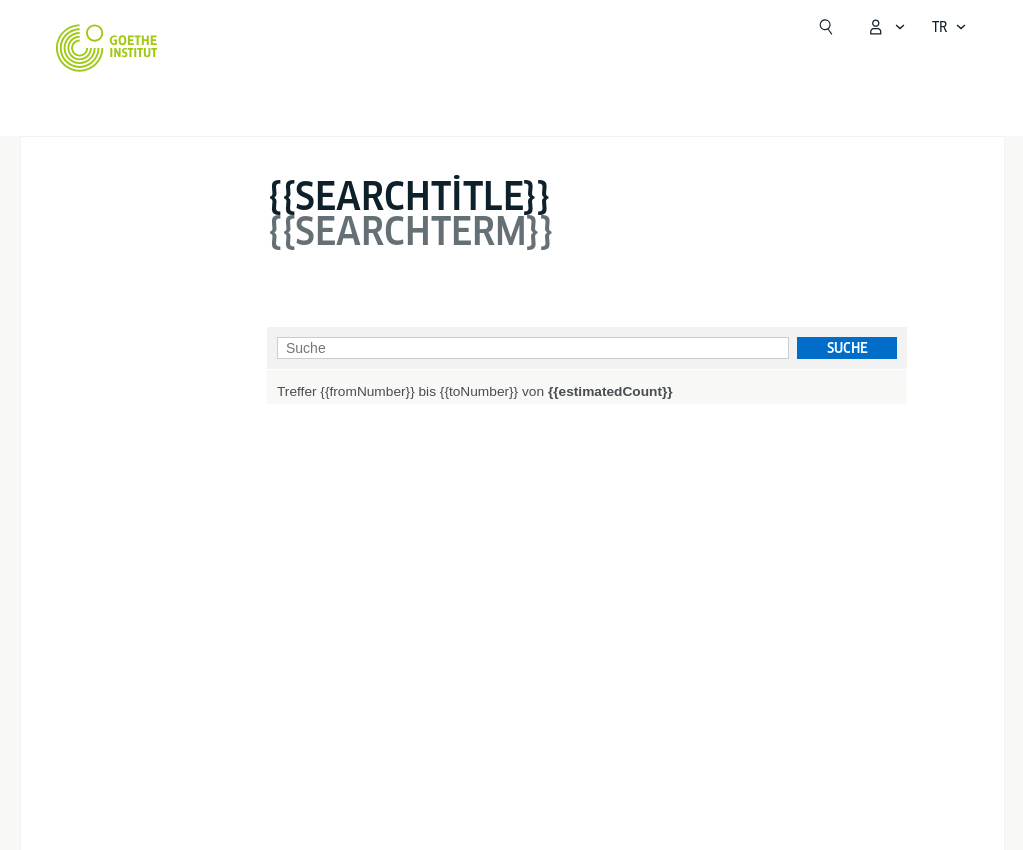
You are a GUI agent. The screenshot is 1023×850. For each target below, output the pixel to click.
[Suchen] (826, 27)
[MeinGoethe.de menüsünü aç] (886, 27)
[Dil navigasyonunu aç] (949, 27)
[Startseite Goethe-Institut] (106, 48)
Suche (847, 348)
